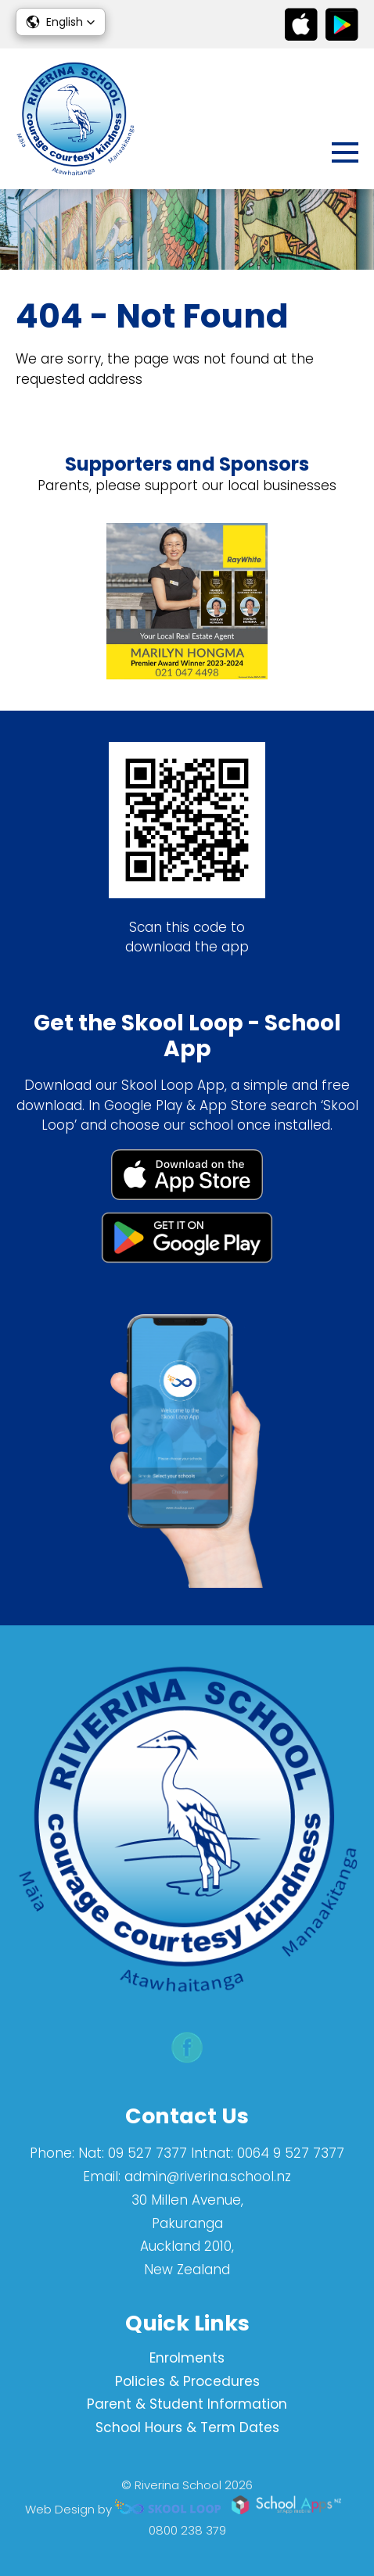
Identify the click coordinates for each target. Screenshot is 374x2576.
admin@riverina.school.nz (207, 2176)
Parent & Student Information (187, 2404)
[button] (60, 22)
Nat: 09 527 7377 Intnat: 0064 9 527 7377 (211, 2153)
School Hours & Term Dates (187, 2427)
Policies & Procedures (187, 2381)
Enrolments (187, 2357)
